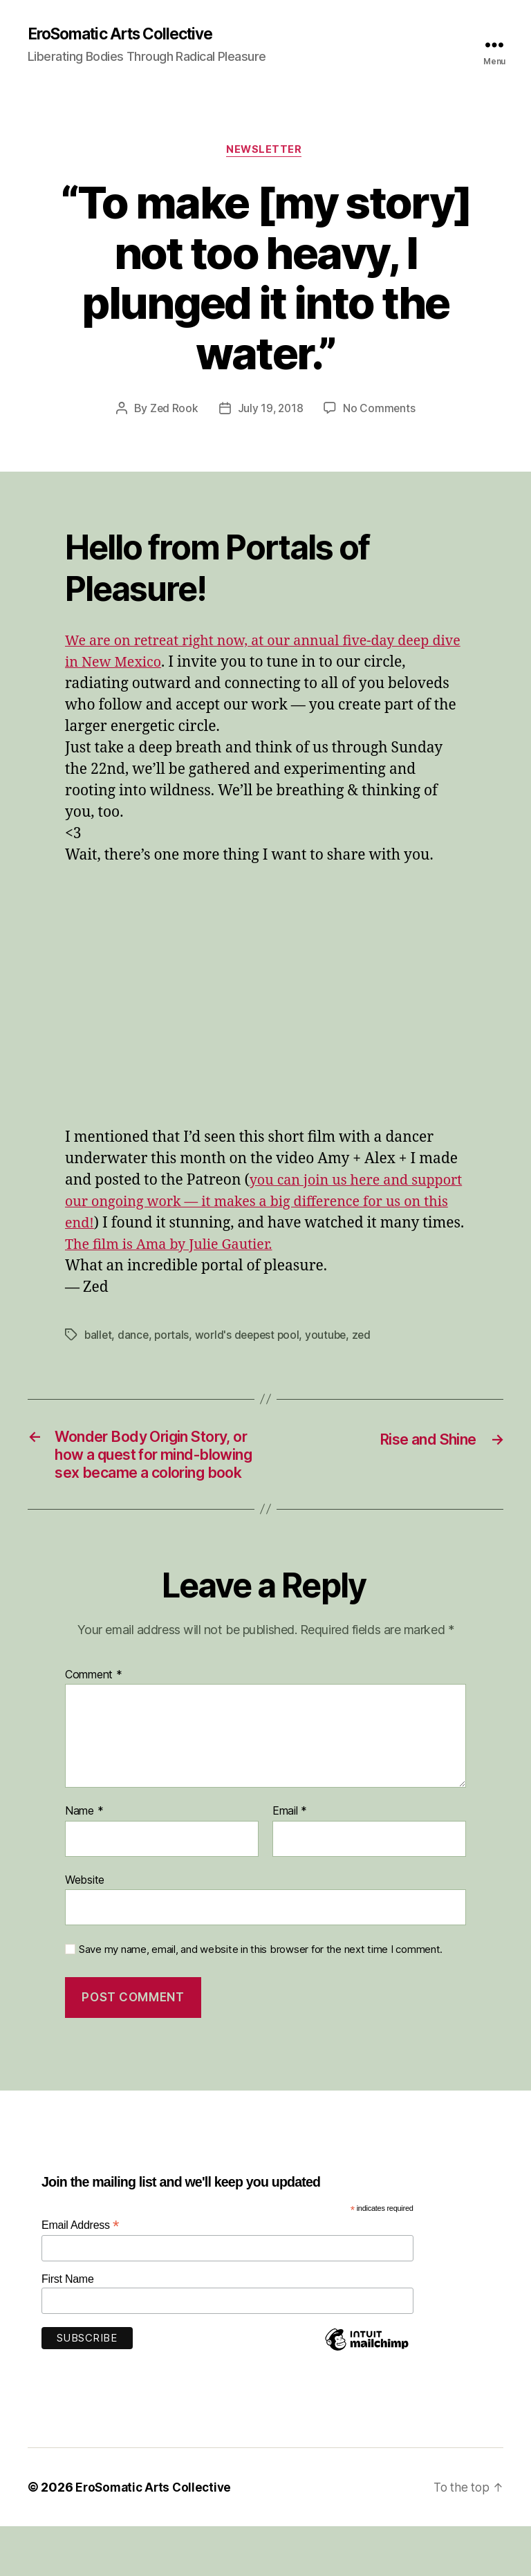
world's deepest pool (252, 1359)
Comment (93, 1724)
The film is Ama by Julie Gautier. (175, 1268)
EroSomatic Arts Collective (129, 34)
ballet (98, 1359)
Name (84, 1861)
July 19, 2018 (270, 411)
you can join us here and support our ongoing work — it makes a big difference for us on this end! (262, 1204)
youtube (333, 1359)
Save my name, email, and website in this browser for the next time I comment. (260, 2000)
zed (369, 1359)
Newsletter (265, 152)
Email (289, 1861)
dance (135, 1359)
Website (84, 1929)
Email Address (80, 2275)
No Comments (380, 411)
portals (174, 1359)
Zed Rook (172, 411)
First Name (67, 2329)
